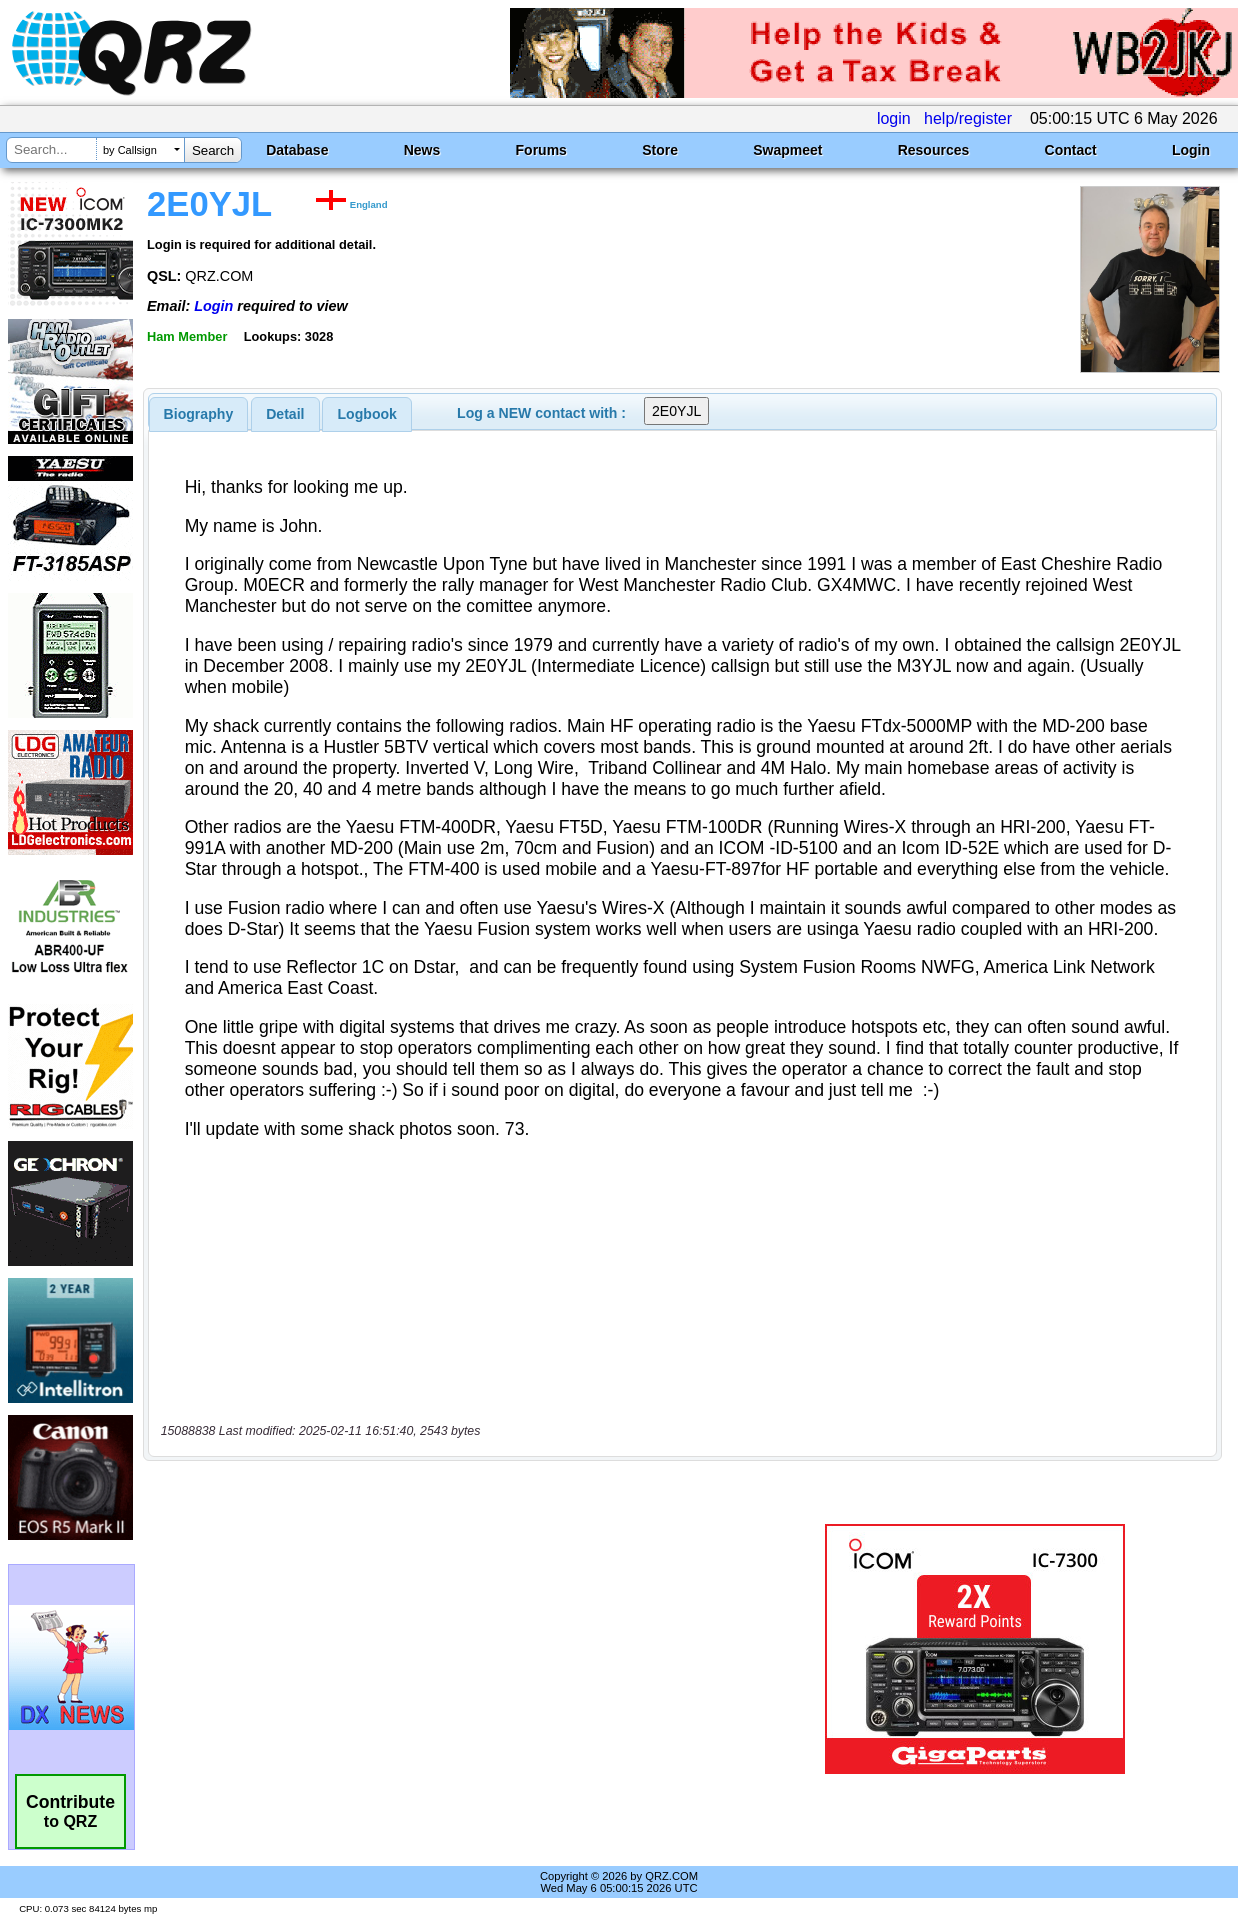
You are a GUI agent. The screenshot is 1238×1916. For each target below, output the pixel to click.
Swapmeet (787, 150)
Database (297, 150)
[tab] (199, 414)
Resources (934, 150)
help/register (968, 118)
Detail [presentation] (285, 414)
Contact (1071, 150)
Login (1191, 150)
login (894, 118)
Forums (541, 150)
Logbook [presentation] (367, 414)
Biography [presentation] (199, 414)
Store (660, 150)
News (422, 150)
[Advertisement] (452, 1649)
